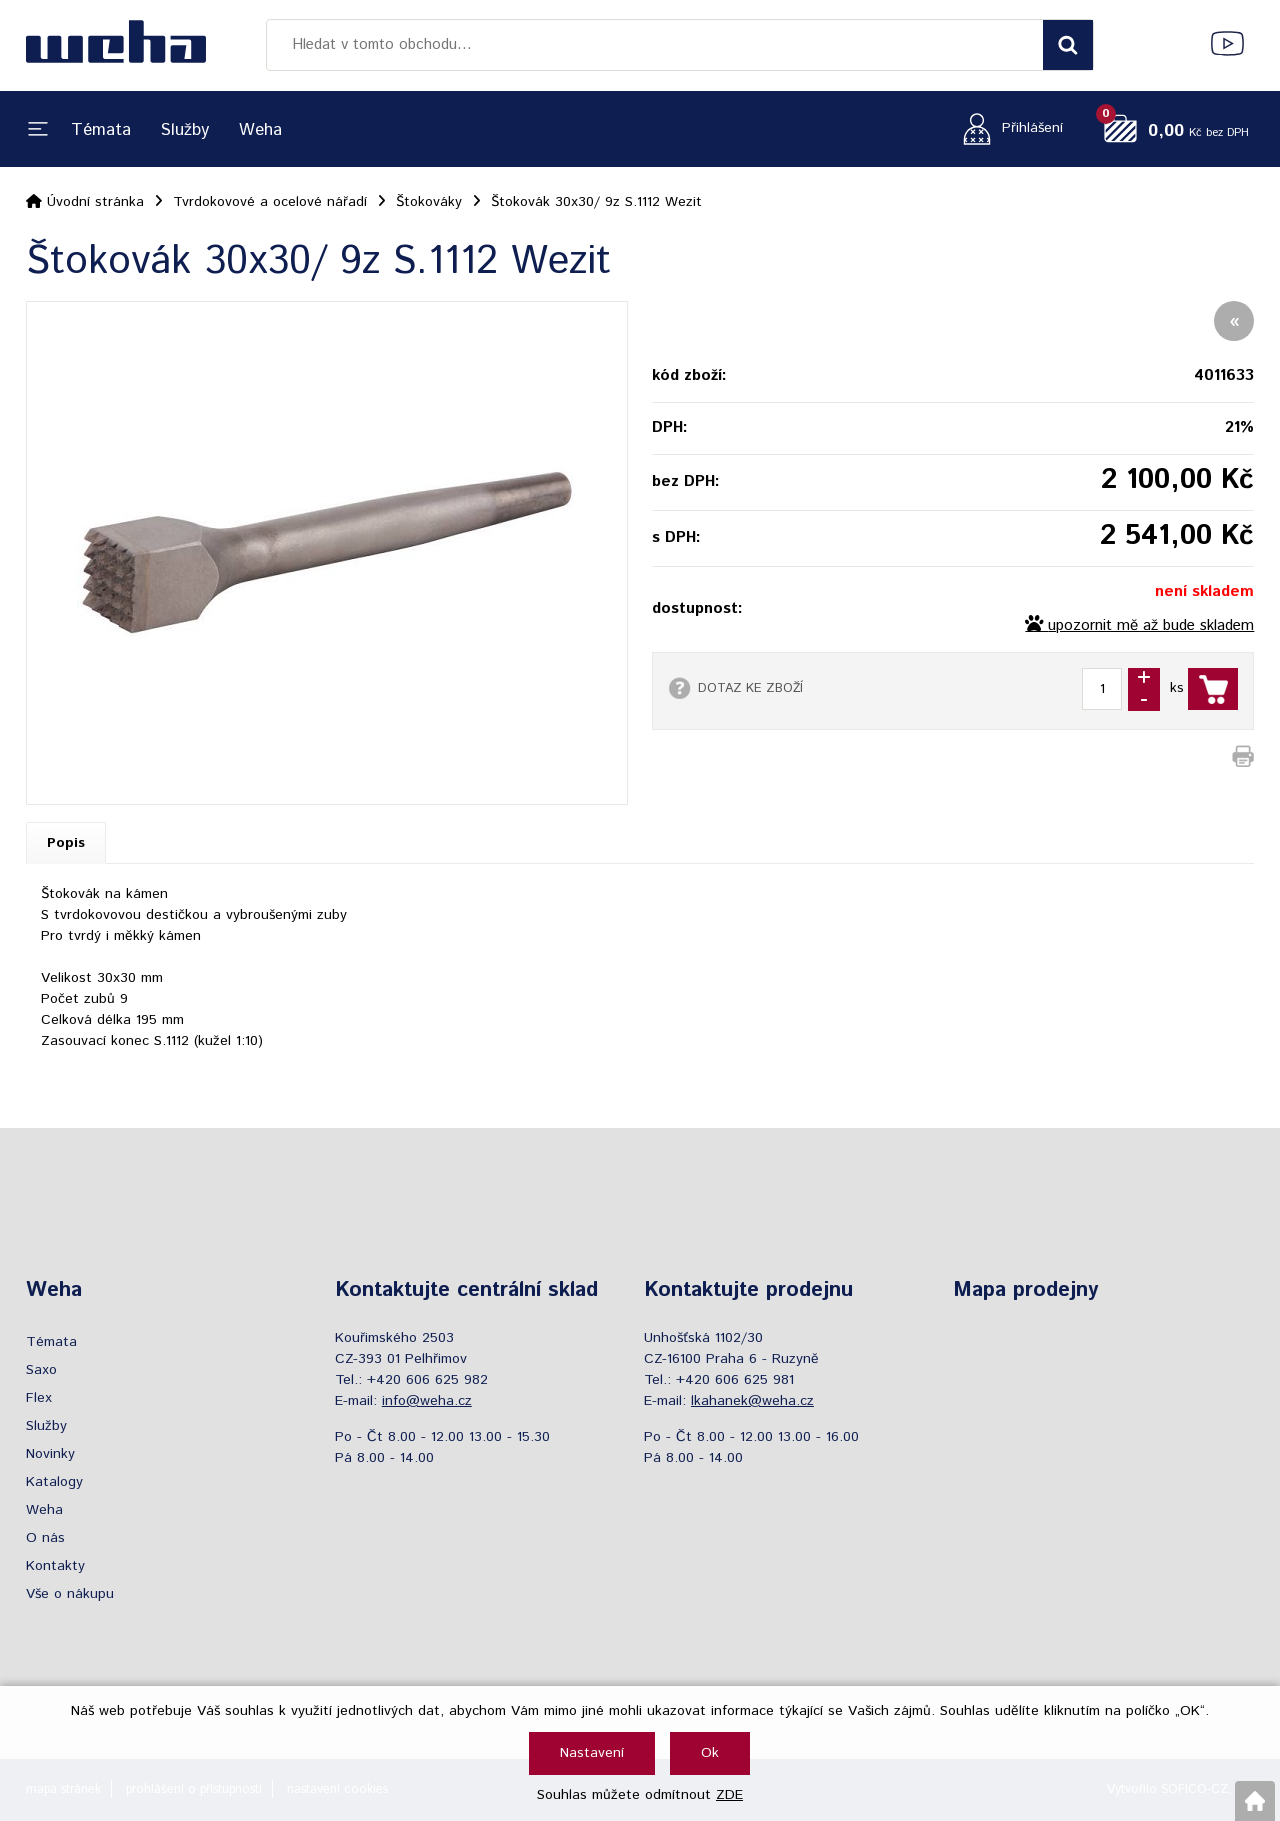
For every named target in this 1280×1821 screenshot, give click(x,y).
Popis (66, 843)
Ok (710, 1753)
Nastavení (592, 1753)
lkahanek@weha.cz (752, 1401)
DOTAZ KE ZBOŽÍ (750, 688)
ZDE (729, 1795)
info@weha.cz (427, 1401)
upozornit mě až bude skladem (1151, 626)
